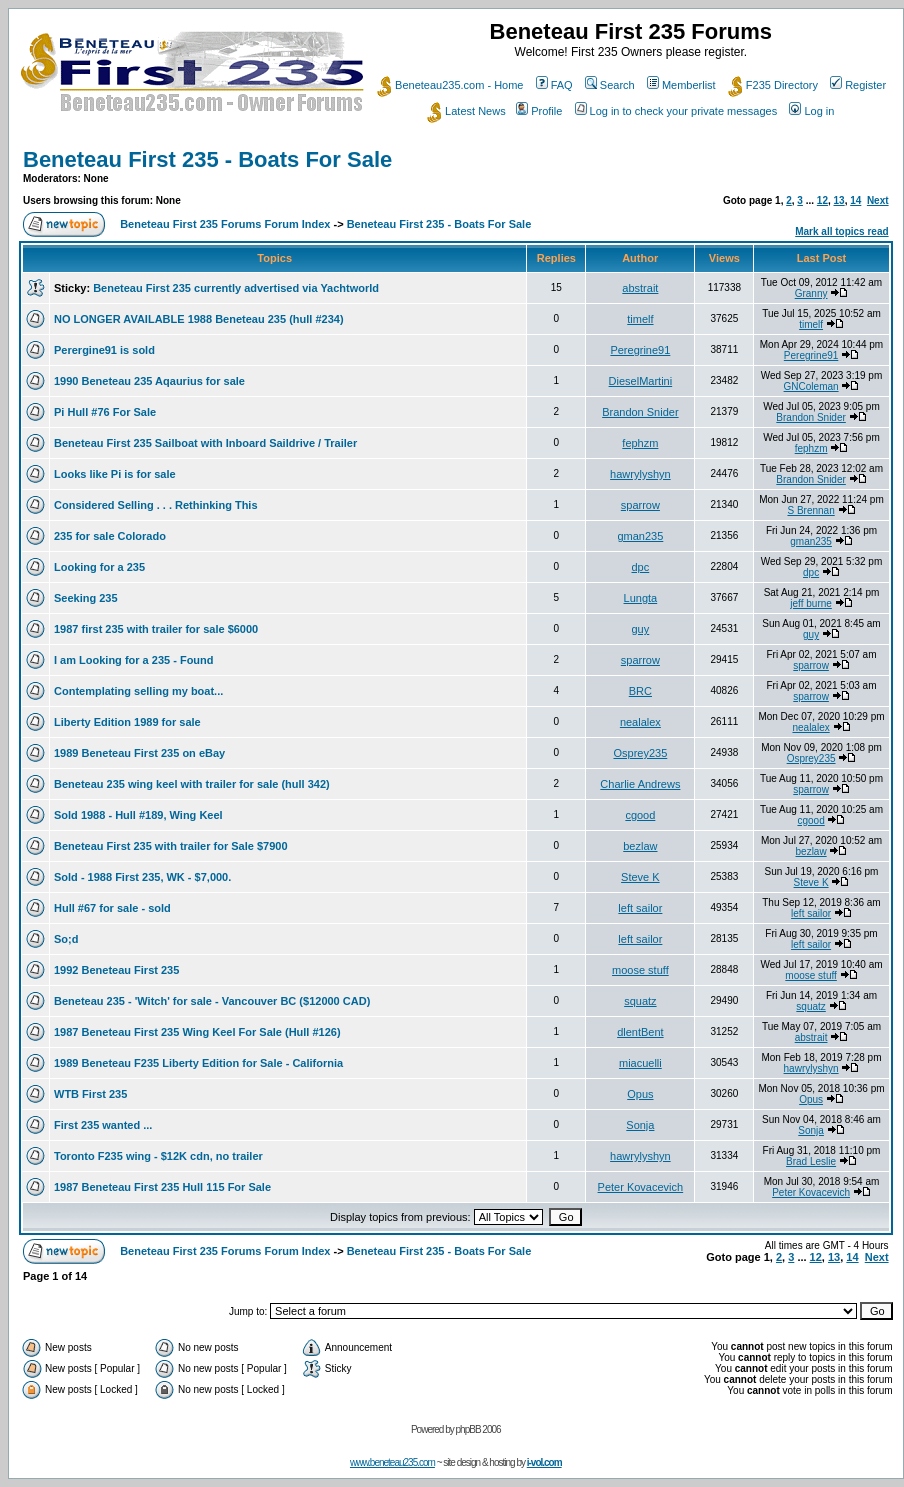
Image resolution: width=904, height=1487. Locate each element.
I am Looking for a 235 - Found (134, 660)
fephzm (640, 443)
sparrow (640, 505)
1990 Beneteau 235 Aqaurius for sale (149, 381)
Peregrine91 (640, 350)
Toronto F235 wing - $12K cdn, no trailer (158, 1156)
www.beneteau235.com (392, 1462)
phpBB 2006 (478, 1429)
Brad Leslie (811, 1161)
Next (878, 200)
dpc (641, 567)
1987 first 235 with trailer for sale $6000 (156, 629)
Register (858, 85)
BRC (640, 691)
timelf (640, 319)
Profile (539, 111)
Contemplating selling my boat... (138, 691)
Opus (640, 1094)
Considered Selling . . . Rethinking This (156, 505)
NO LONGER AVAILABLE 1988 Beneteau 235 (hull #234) (199, 319)
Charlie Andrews (640, 784)
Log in (811, 111)
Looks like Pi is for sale (115, 474)
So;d (66, 939)
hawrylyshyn (640, 474)
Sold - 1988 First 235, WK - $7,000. (142, 877)
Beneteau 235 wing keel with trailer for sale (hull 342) (192, 784)
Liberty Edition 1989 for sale (127, 722)
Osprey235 (640, 753)
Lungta (641, 598)
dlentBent (640, 1032)
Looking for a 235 (99, 567)
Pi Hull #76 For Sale (105, 412)
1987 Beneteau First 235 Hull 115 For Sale (162, 1187)
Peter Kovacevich (641, 1187)
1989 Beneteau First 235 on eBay (139, 753)
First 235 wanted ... (103, 1125)
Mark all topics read (841, 231)
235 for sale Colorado (110, 536)
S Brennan (810, 510)
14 (855, 200)
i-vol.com (544, 1462)
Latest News (466, 111)
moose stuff (640, 970)
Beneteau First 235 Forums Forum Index (225, 224)
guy (641, 629)
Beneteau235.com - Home (450, 85)
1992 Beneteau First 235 (116, 970)
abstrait (640, 288)
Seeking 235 (86, 598)
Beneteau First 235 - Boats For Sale (207, 159)
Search (610, 85)
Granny (811, 293)
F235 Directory (773, 85)
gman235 (640, 536)
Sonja (640, 1125)
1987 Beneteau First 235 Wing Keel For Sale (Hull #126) (197, 1032)
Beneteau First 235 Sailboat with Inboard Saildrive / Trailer (205, 443)
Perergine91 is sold (104, 350)
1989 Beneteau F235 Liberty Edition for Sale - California (198, 1063)
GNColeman (811, 386)
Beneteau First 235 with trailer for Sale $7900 (171, 846)
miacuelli (640, 1063)
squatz (640, 1001)
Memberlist (681, 85)
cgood (640, 815)
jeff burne (811, 603)
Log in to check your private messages (676, 111)
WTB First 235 (90, 1094)
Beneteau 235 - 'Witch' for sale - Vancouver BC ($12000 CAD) (212, 1001)
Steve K (640, 877)
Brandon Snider (640, 412)
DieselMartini (641, 381)
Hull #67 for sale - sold (112, 908)
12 (822, 200)
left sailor (640, 908)
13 (839, 200)
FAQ (554, 85)
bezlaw (640, 846)
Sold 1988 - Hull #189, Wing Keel (138, 815)
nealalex (640, 722)
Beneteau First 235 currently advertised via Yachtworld (236, 288)
